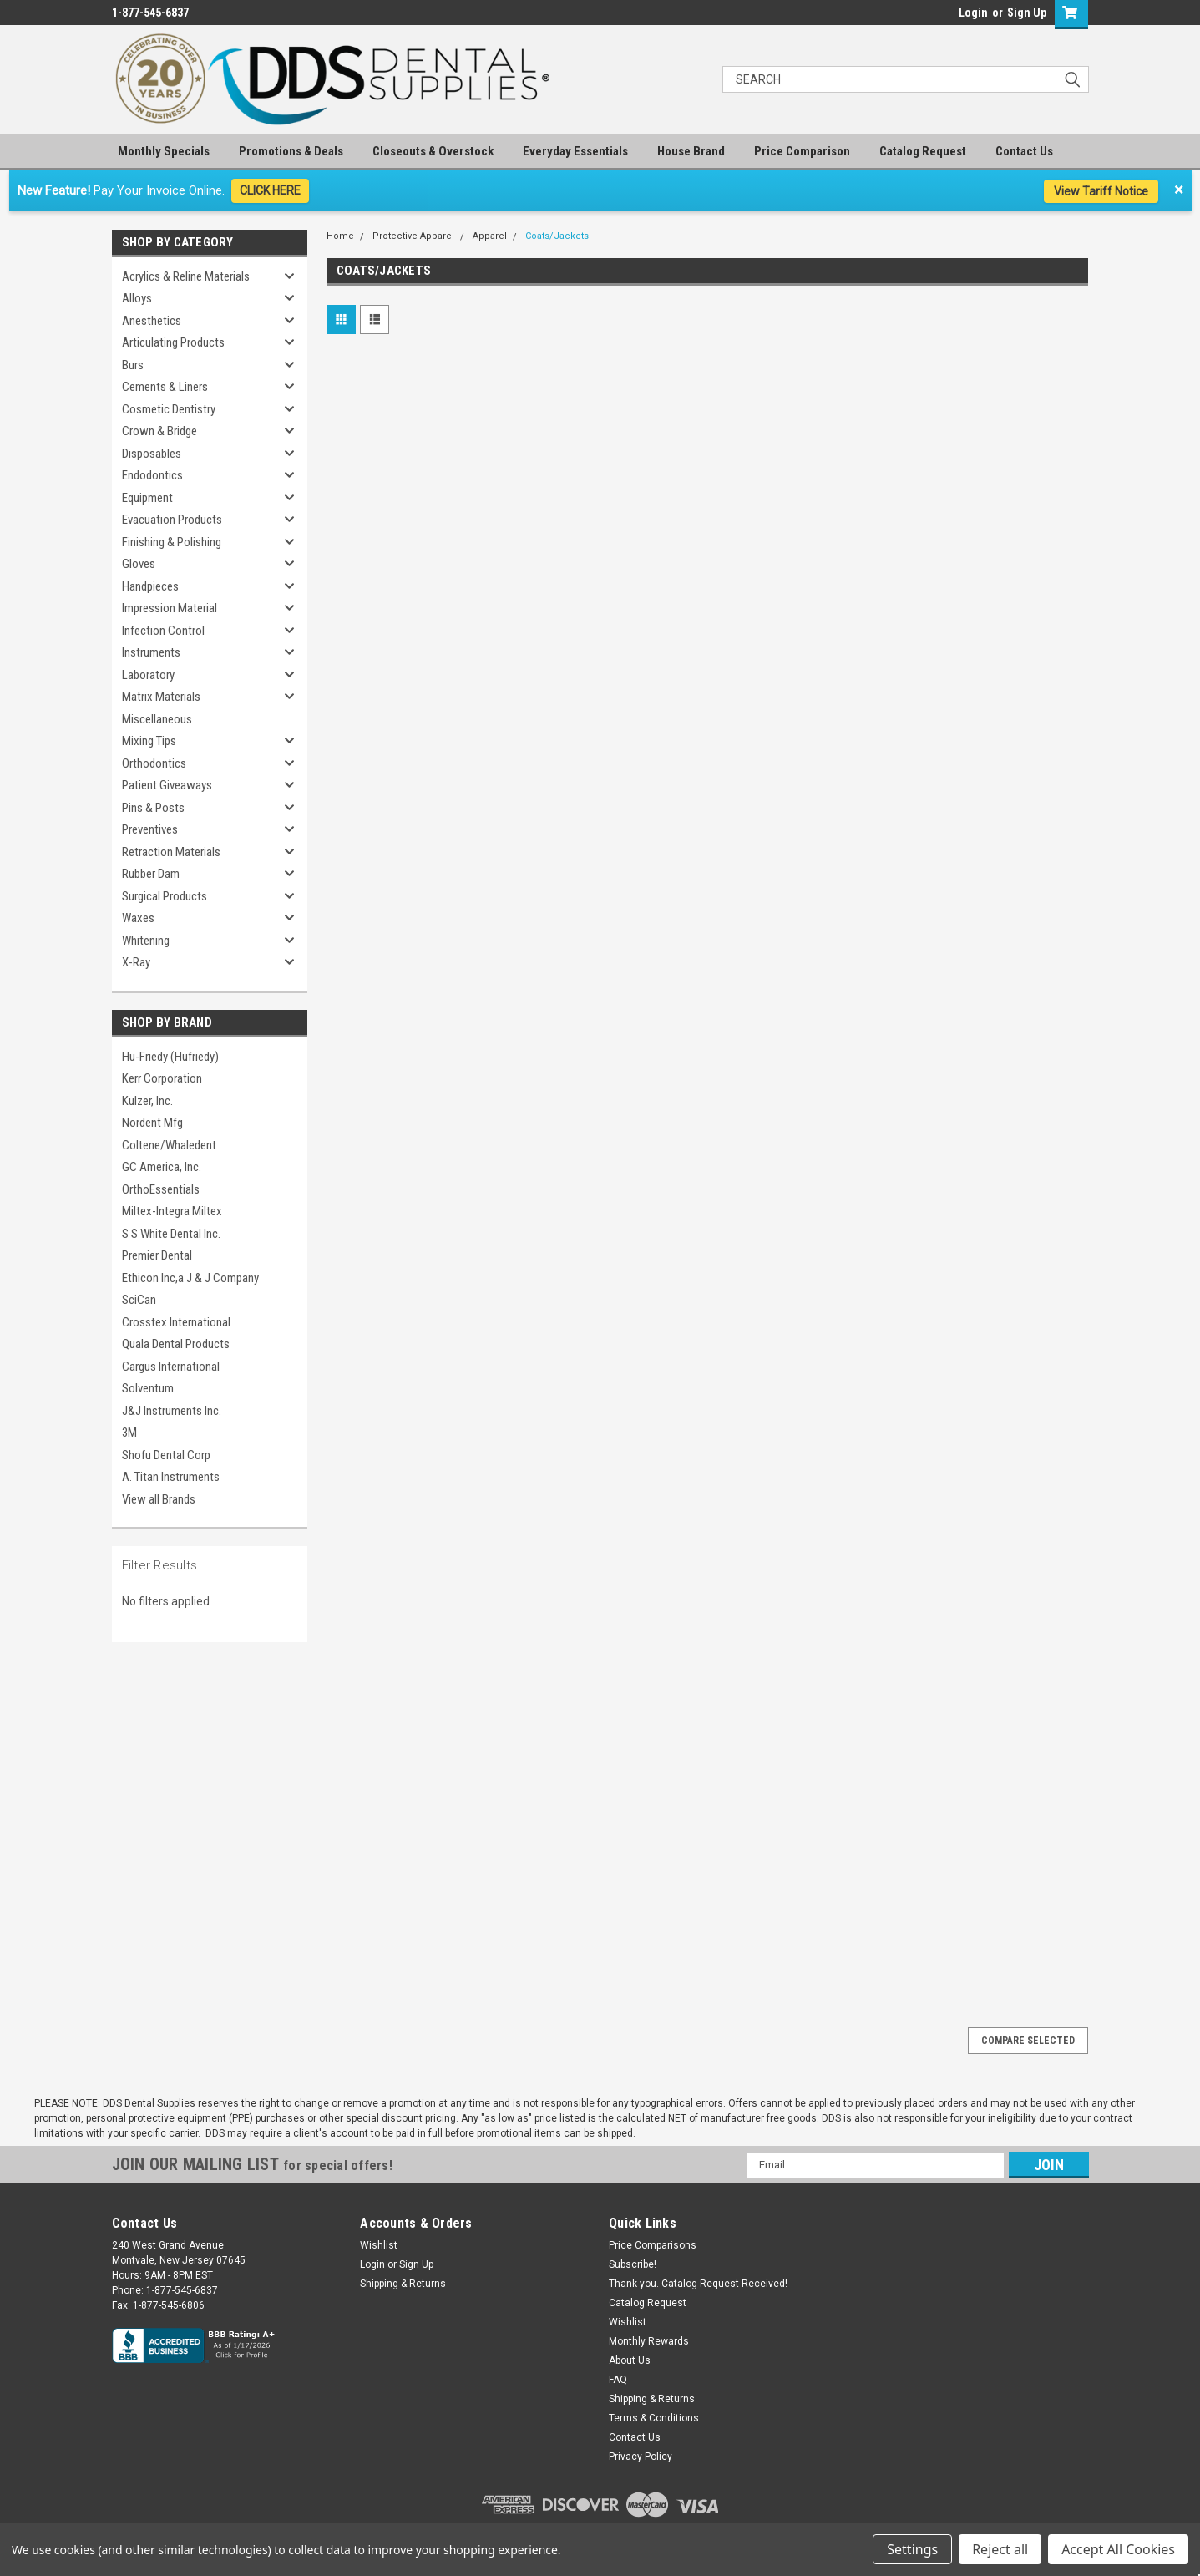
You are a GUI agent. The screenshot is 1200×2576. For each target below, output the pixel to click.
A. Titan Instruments (171, 1476)
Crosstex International (176, 1322)
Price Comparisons (652, 2245)
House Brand (691, 151)
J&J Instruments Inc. (171, 1410)
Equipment (147, 497)
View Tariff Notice (1101, 191)
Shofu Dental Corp (166, 1455)
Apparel (490, 236)
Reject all (1000, 2549)
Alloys (137, 298)
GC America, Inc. (161, 1166)
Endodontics (152, 475)
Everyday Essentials (575, 151)
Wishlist (378, 2245)
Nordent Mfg (152, 1122)
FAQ (618, 2380)
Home (340, 236)
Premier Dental (157, 1255)
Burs (133, 365)
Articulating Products (173, 342)
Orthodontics (154, 763)
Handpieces (150, 586)
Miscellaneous (157, 719)
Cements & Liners (165, 386)
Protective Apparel (413, 236)
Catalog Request (922, 151)
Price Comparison (802, 151)
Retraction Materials (171, 852)
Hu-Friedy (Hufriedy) (170, 1056)
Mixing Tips (149, 740)
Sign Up (1026, 12)
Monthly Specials (164, 151)
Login (973, 12)
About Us (630, 2360)
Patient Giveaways (167, 785)
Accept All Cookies (1118, 2549)
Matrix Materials (161, 696)
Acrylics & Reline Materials (186, 276)
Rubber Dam (151, 873)
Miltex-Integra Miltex (172, 1211)
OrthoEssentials (161, 1189)
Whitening (146, 940)
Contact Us (1024, 151)
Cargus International (171, 1366)
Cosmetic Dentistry (168, 409)
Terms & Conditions (654, 2418)
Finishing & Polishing (171, 542)
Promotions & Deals (291, 151)
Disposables (151, 453)
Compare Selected (1028, 2040)
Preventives (150, 829)
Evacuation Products (172, 519)
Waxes (138, 917)
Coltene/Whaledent (169, 1145)
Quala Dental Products (176, 1343)
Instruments (151, 652)
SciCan (139, 1299)
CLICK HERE (270, 190)
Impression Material (169, 608)
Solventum (148, 1388)
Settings (912, 2549)
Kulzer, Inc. (147, 1100)
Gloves (138, 563)
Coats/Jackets (557, 236)
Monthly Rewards (649, 2341)
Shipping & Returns (403, 2283)
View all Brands (158, 1499)
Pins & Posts (153, 807)
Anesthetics (151, 320)
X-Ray (136, 962)
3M (129, 1432)
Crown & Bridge (159, 431)
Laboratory (148, 674)
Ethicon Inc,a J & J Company (190, 1277)
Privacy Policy (640, 2456)
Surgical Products (164, 896)
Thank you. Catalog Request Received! (698, 2283)
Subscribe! (632, 2264)
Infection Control (163, 630)
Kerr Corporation (162, 1078)
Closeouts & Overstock (433, 151)
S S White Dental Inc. (171, 1233)
